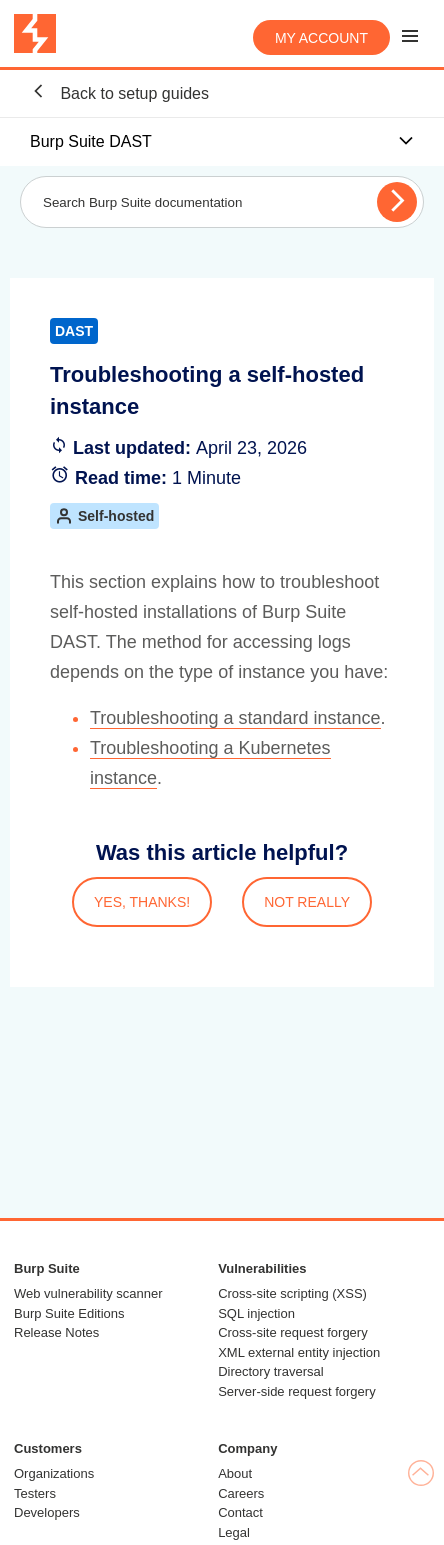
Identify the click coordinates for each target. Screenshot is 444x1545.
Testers (35, 1493)
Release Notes (56, 1332)
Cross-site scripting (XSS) (292, 1293)
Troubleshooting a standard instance (235, 718)
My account (321, 38)
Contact (240, 1512)
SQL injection (256, 1313)
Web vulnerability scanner (88, 1293)
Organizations (54, 1473)
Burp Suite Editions (69, 1313)
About (235, 1473)
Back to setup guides (119, 92)
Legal (234, 1532)
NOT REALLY (307, 902)
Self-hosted (104, 516)
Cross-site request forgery (293, 1332)
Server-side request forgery (297, 1391)
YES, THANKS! (142, 902)
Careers (241, 1493)
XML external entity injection (299, 1352)
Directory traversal (270, 1371)
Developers (47, 1512)
